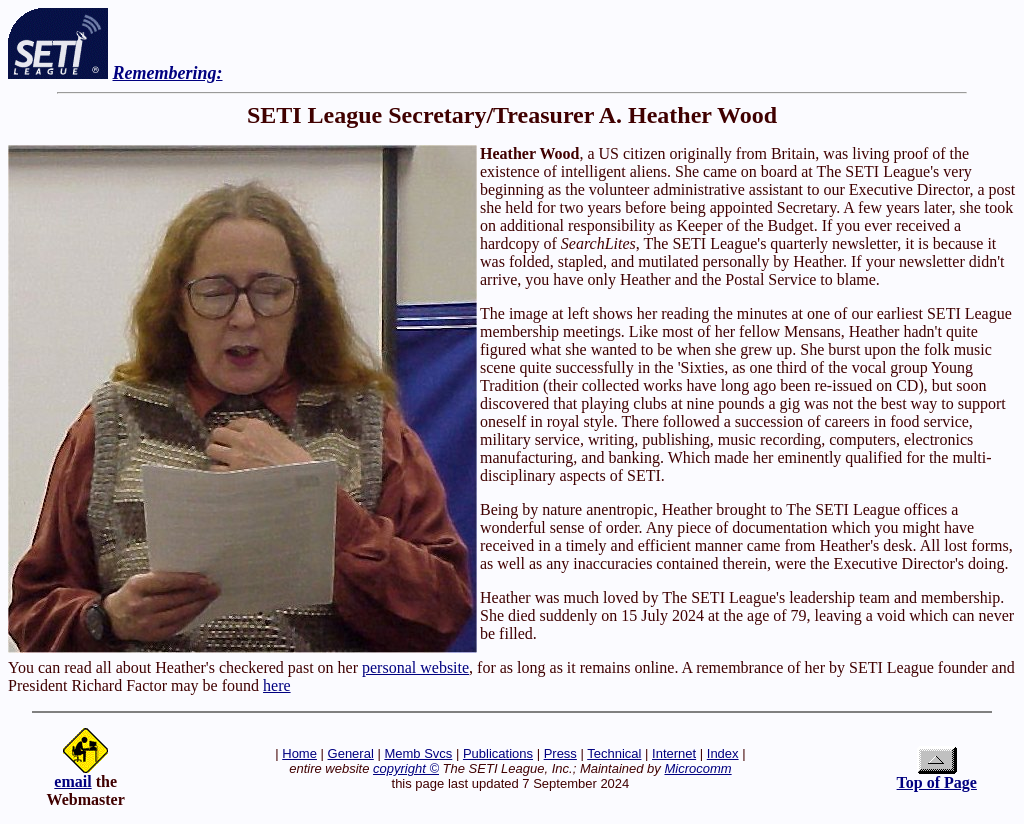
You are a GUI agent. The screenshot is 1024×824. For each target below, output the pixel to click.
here (277, 685)
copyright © (406, 768)
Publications (498, 753)
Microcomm (697, 768)
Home (299, 753)
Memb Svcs (418, 753)
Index (723, 753)
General (351, 753)
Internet (674, 753)
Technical (614, 753)
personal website (415, 667)
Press (560, 753)
